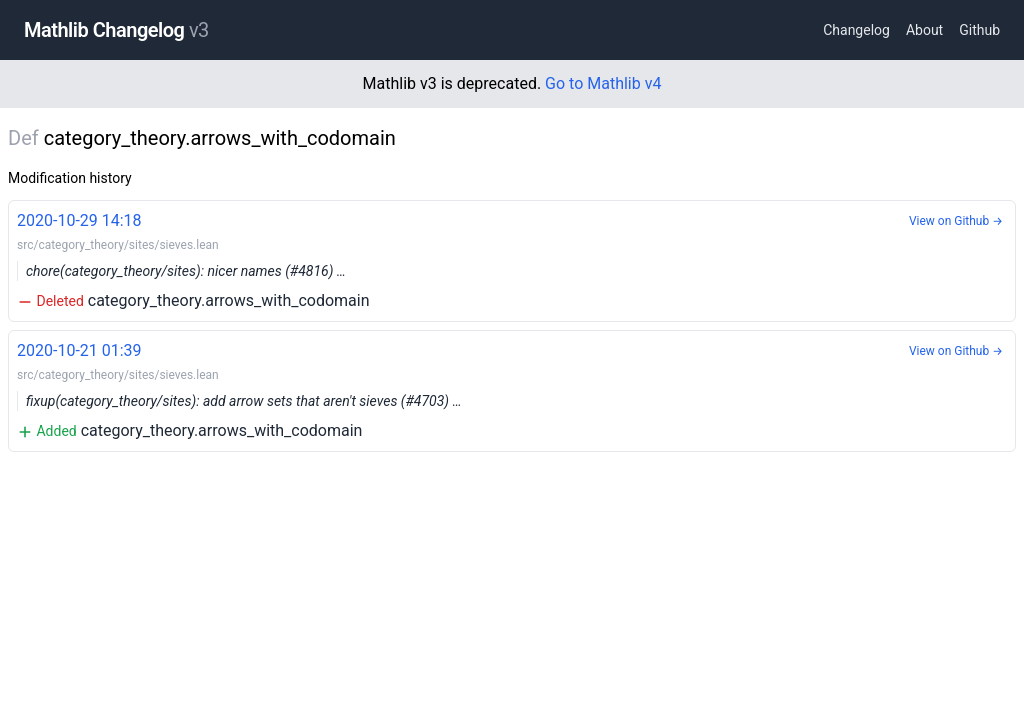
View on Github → (956, 221)
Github (979, 30)
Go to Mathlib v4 (603, 83)
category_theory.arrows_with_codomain (512, 259)
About (924, 30)
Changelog (856, 30)
